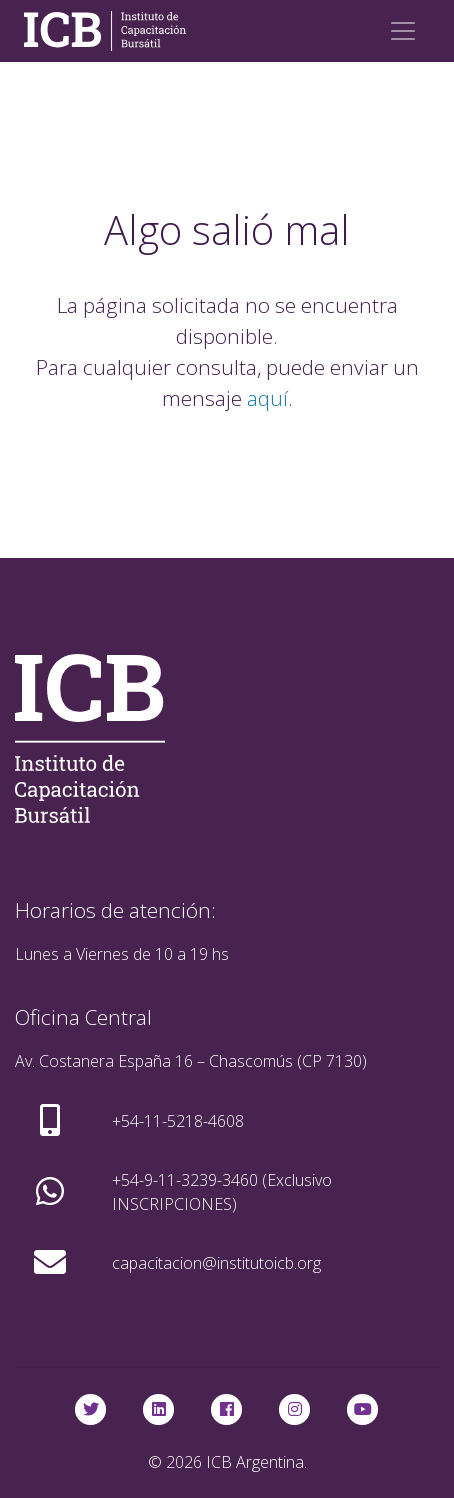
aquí (267, 398)
